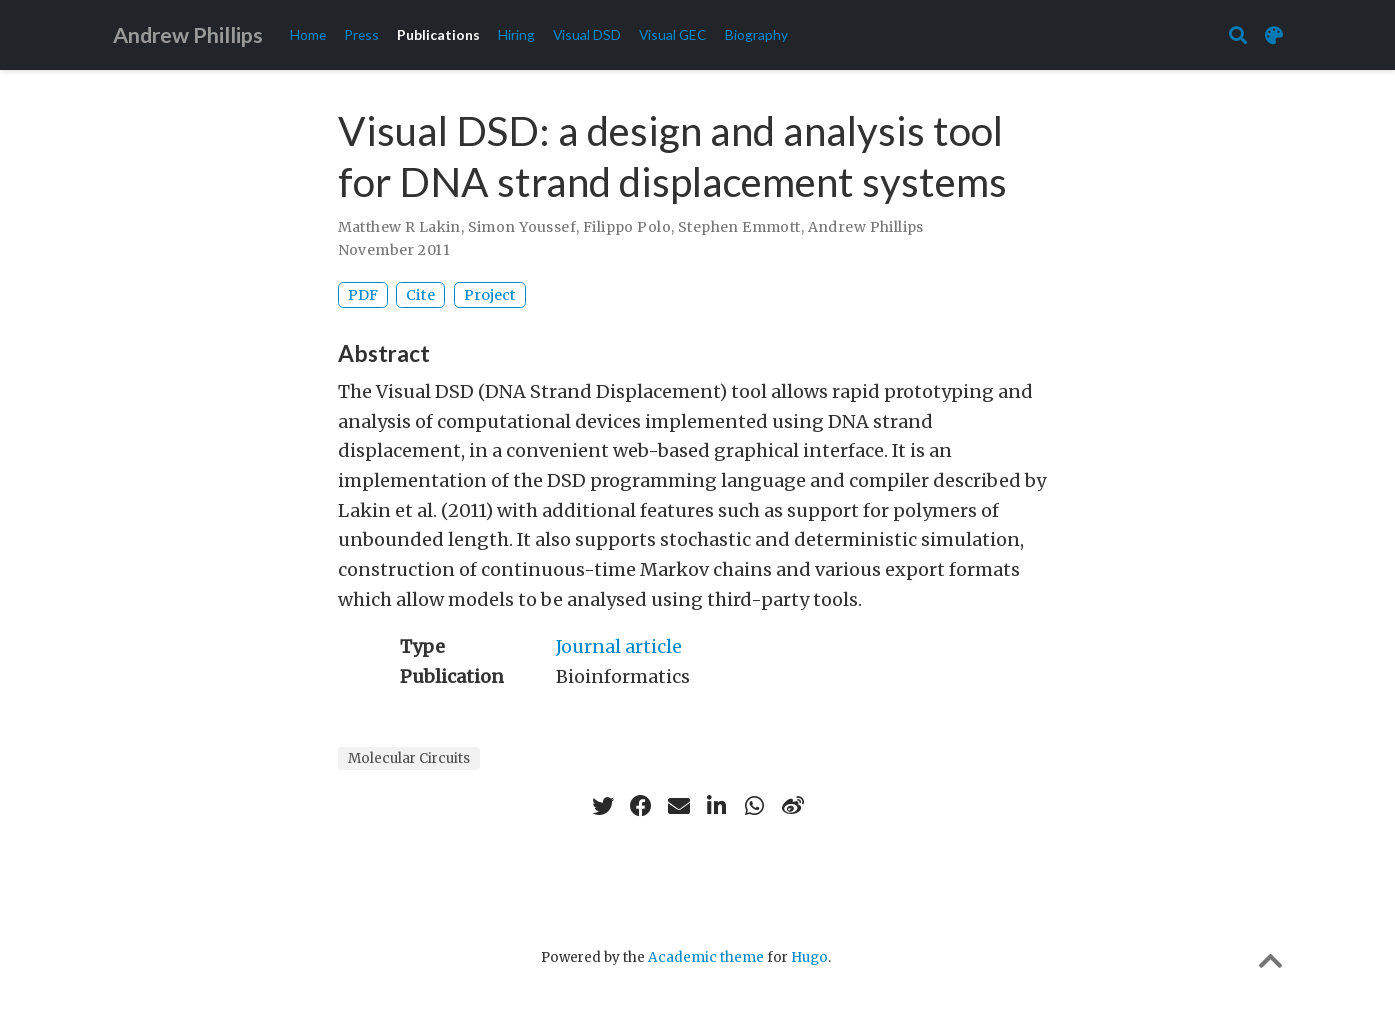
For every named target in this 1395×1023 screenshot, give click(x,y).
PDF (363, 295)
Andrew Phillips (188, 35)
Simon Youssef (522, 227)
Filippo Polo (627, 227)
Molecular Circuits (409, 758)
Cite (420, 295)
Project (490, 295)
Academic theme (706, 957)
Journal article (619, 646)
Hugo (809, 957)
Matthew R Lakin (399, 227)
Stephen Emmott (739, 227)
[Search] (1238, 35)
